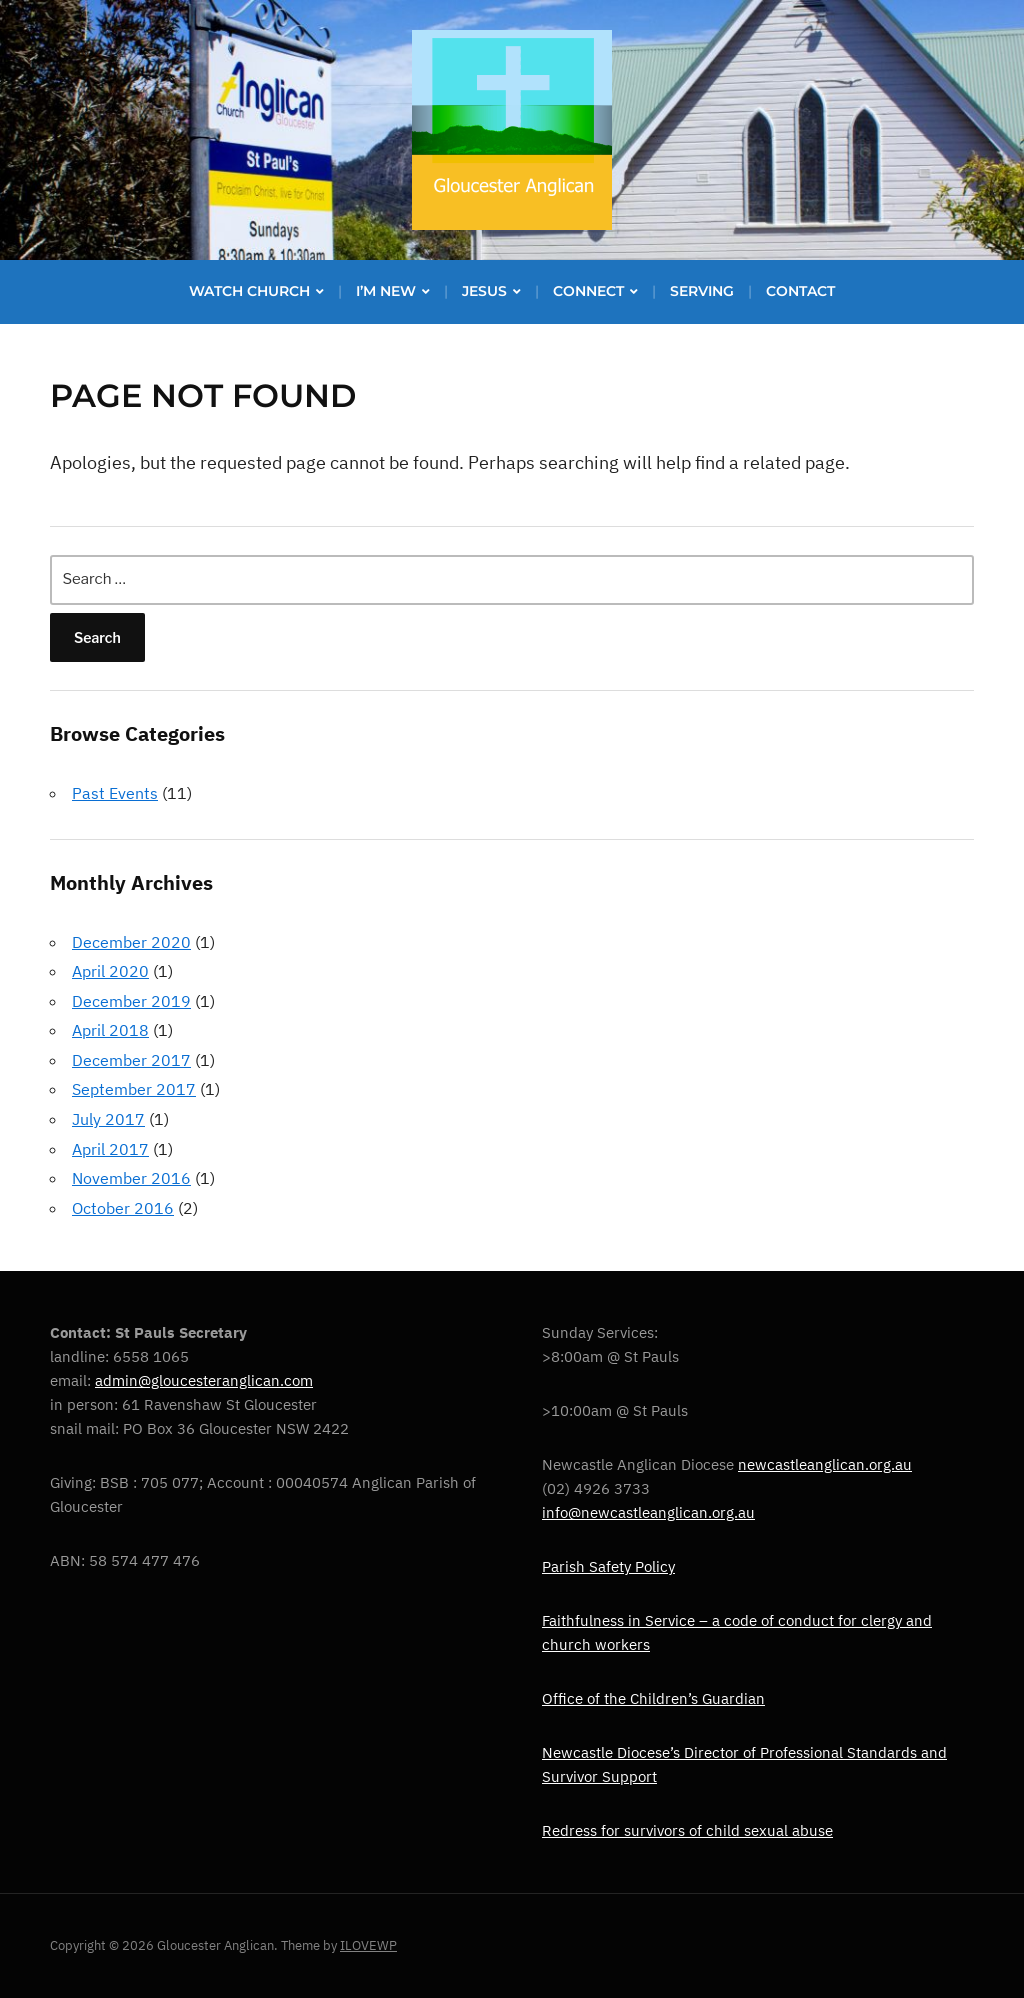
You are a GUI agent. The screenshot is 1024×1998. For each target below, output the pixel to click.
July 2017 (108, 1119)
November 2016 (131, 1178)
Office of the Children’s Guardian (653, 1698)
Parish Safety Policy (608, 1566)
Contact (800, 291)
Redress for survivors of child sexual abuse (687, 1830)
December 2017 (131, 1060)
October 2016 (123, 1208)
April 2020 (110, 971)
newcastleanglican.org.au (825, 1464)
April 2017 (110, 1149)
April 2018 (110, 1030)
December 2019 (131, 1001)
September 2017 (134, 1089)
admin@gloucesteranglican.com (204, 1380)
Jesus (484, 291)
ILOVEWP (368, 1945)
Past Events (115, 793)
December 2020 (131, 942)
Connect (588, 291)
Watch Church (249, 291)
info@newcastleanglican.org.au (648, 1512)
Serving (702, 291)
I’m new (386, 291)
